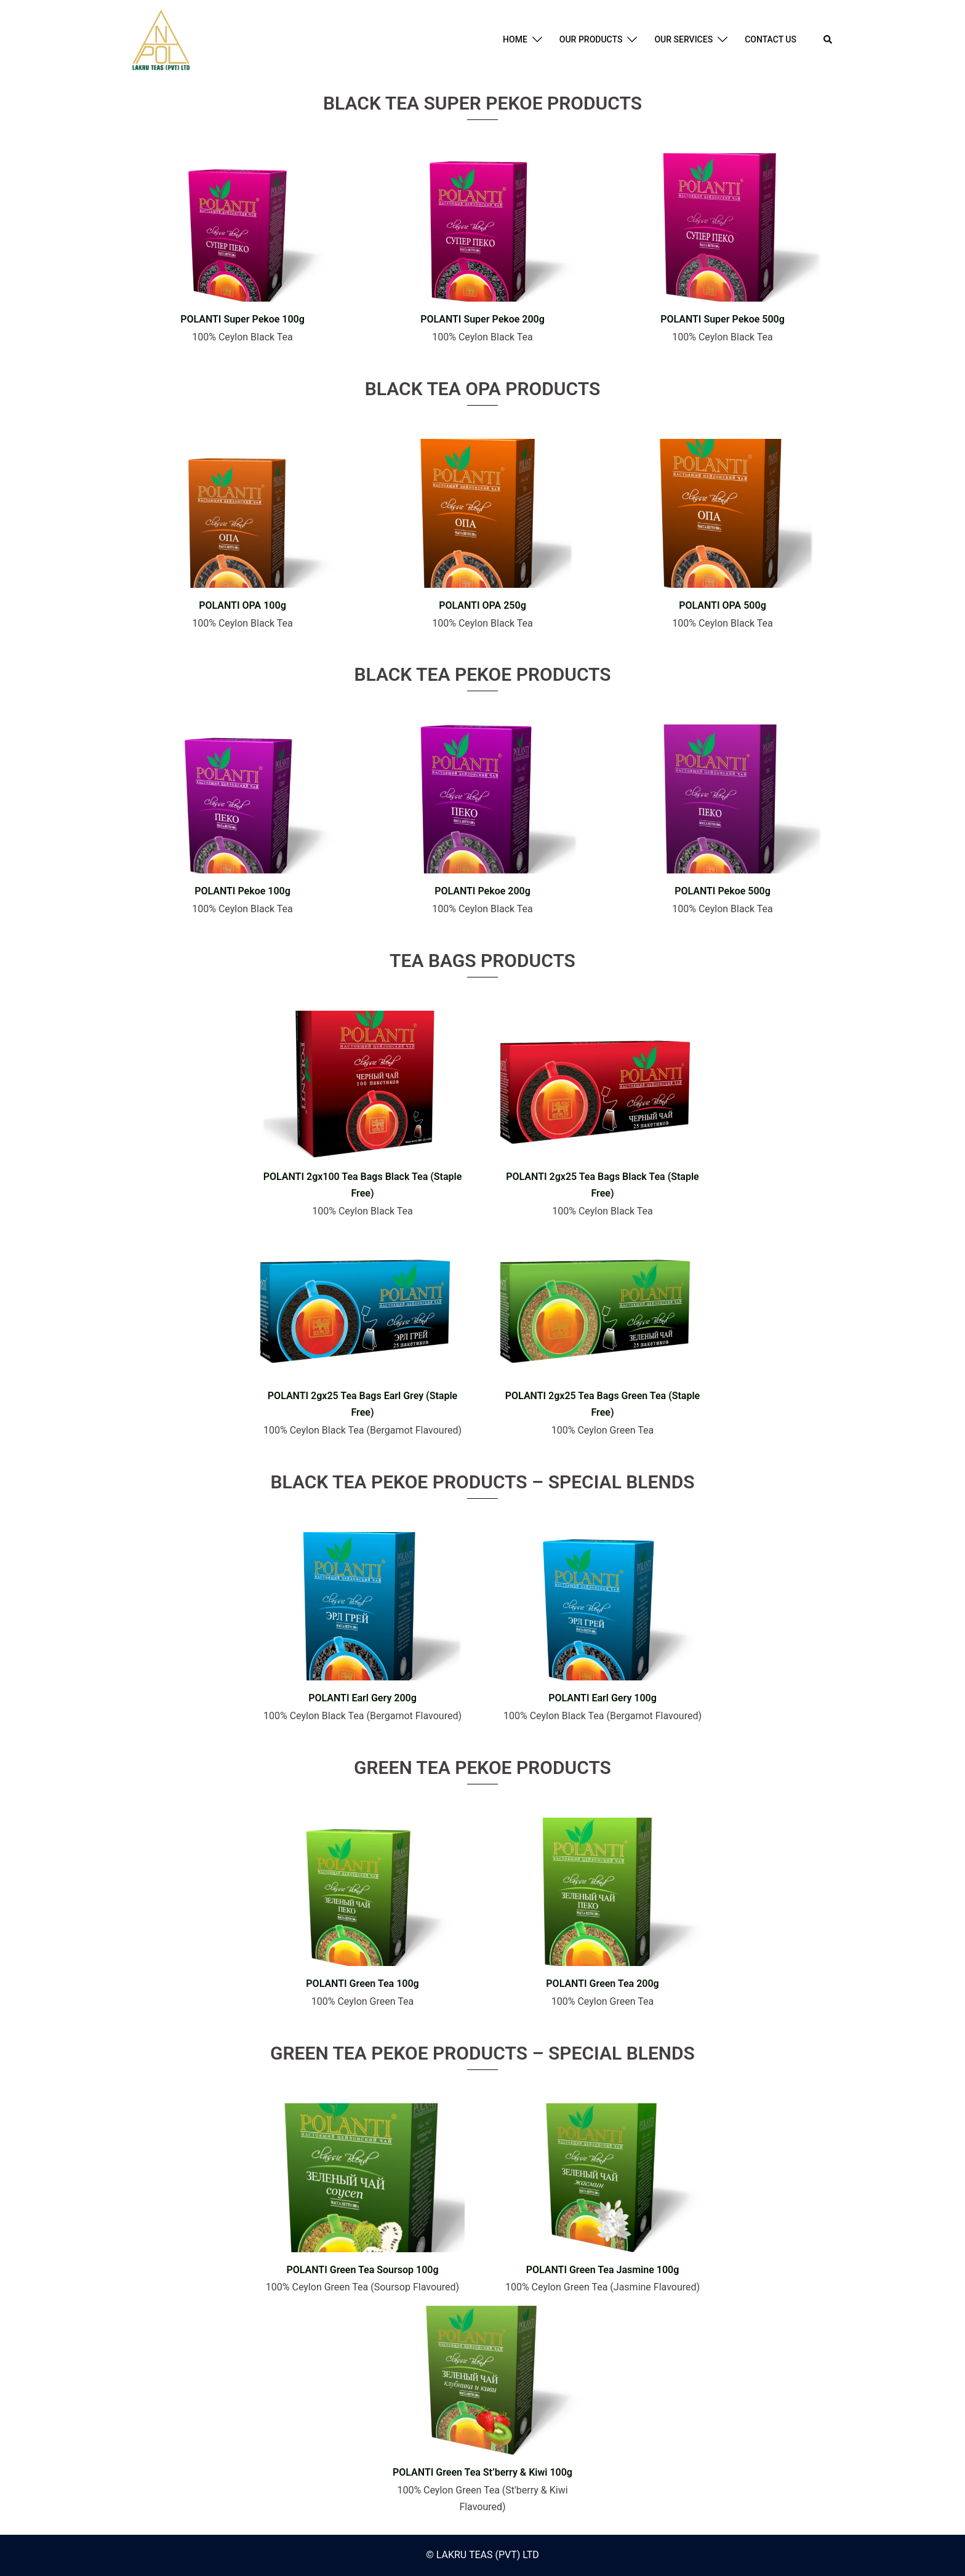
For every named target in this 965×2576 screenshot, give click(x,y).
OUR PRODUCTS (591, 39)
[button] (828, 40)
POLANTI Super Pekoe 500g (722, 319)
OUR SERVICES (683, 39)
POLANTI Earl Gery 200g (362, 1698)
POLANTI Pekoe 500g (723, 891)
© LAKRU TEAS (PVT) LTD (482, 2555)
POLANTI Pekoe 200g (482, 891)
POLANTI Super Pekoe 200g (482, 319)
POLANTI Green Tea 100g (362, 1983)
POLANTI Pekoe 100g (242, 891)
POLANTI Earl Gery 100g (602, 1698)
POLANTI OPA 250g (482, 605)
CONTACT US (770, 39)
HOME (515, 39)
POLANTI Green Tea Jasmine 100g (602, 2270)
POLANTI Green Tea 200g (602, 1983)
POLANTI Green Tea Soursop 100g (362, 2270)
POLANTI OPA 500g (722, 605)
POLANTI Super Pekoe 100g (242, 319)
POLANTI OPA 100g (242, 605)
